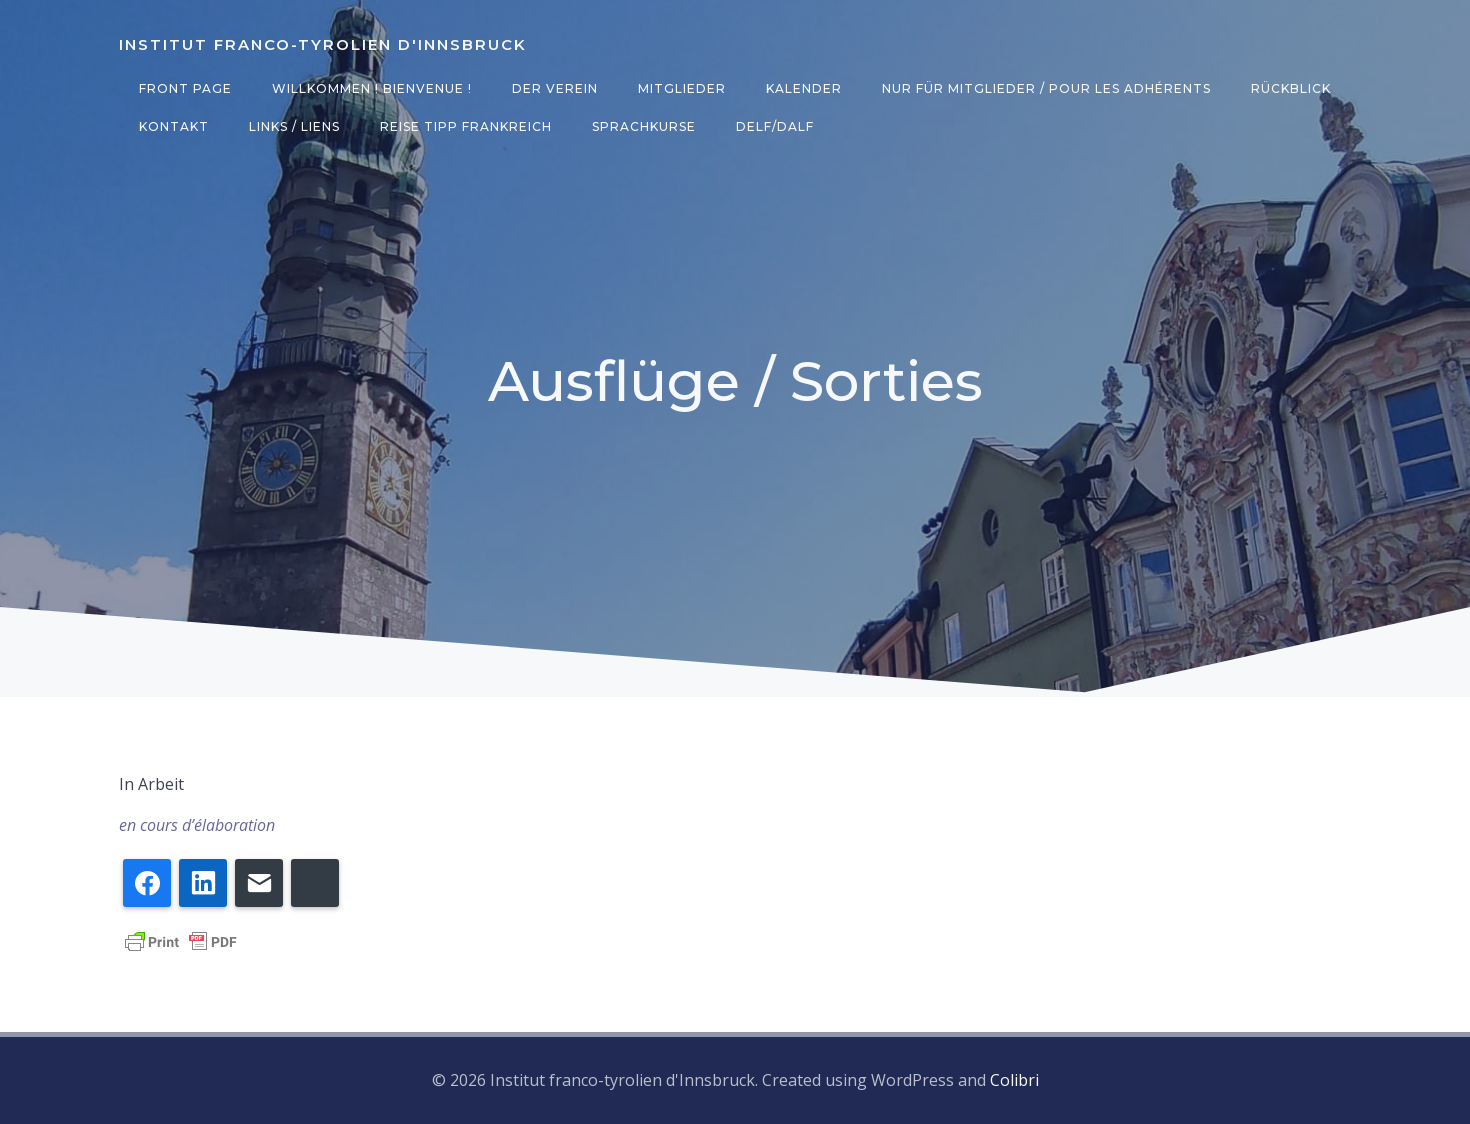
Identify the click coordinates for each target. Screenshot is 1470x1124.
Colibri (1014, 1080)
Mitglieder (682, 88)
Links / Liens (294, 126)
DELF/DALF (775, 126)
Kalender (804, 88)
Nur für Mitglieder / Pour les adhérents (1046, 88)
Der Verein (555, 88)
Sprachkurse (644, 126)
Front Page (185, 88)
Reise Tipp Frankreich (466, 126)
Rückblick (1291, 88)
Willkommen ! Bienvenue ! (372, 88)
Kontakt (174, 126)
